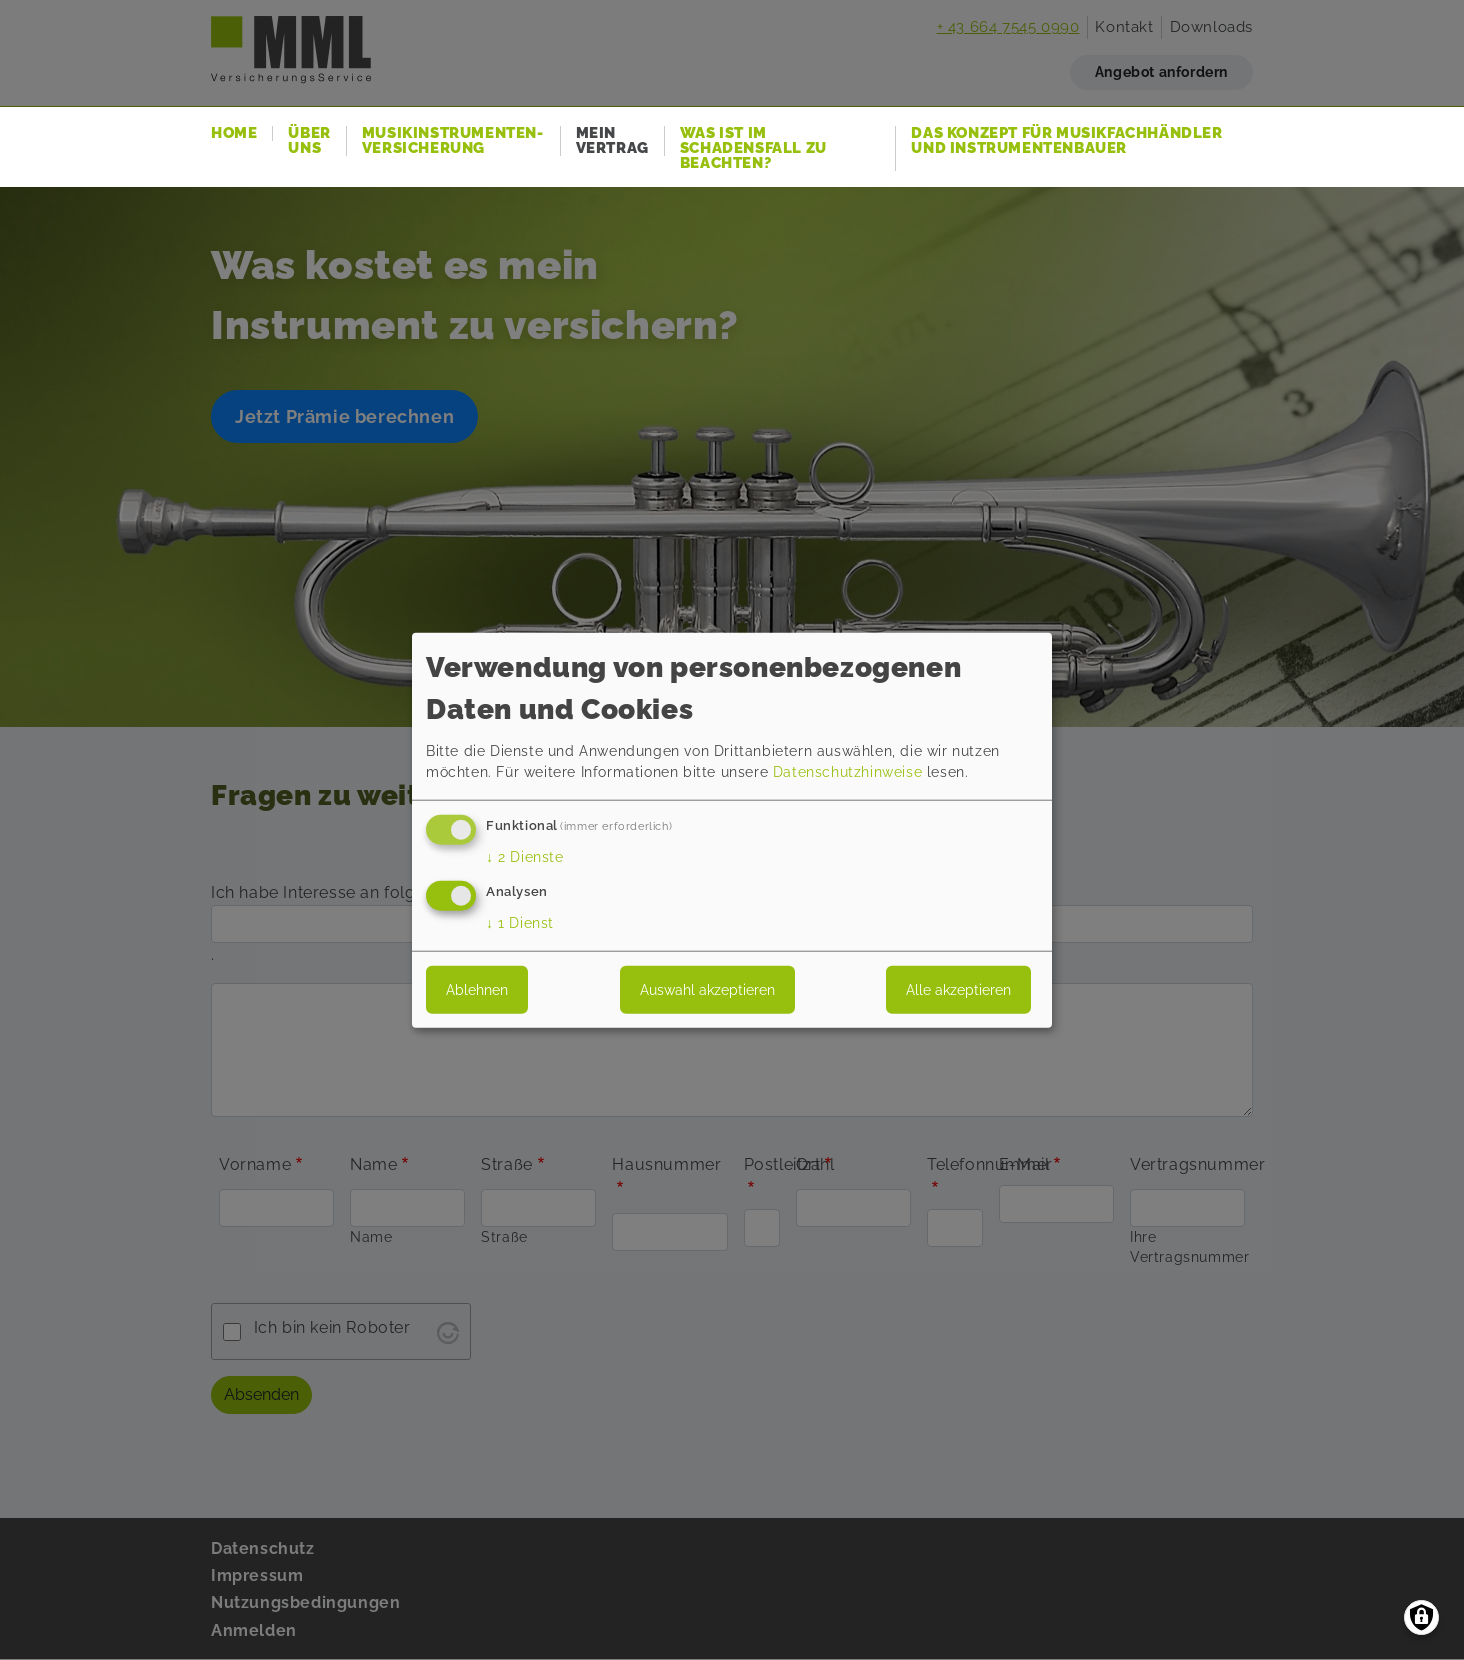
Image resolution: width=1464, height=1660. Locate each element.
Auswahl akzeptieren (707, 989)
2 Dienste (525, 857)
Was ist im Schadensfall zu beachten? (753, 148)
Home (234, 133)
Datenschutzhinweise (847, 772)
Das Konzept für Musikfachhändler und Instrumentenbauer (1066, 141)
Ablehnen (477, 989)
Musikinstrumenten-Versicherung (453, 141)
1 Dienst (520, 922)
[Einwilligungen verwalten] (1421, 1617)
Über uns (309, 141)
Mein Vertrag (612, 141)
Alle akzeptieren (958, 989)
